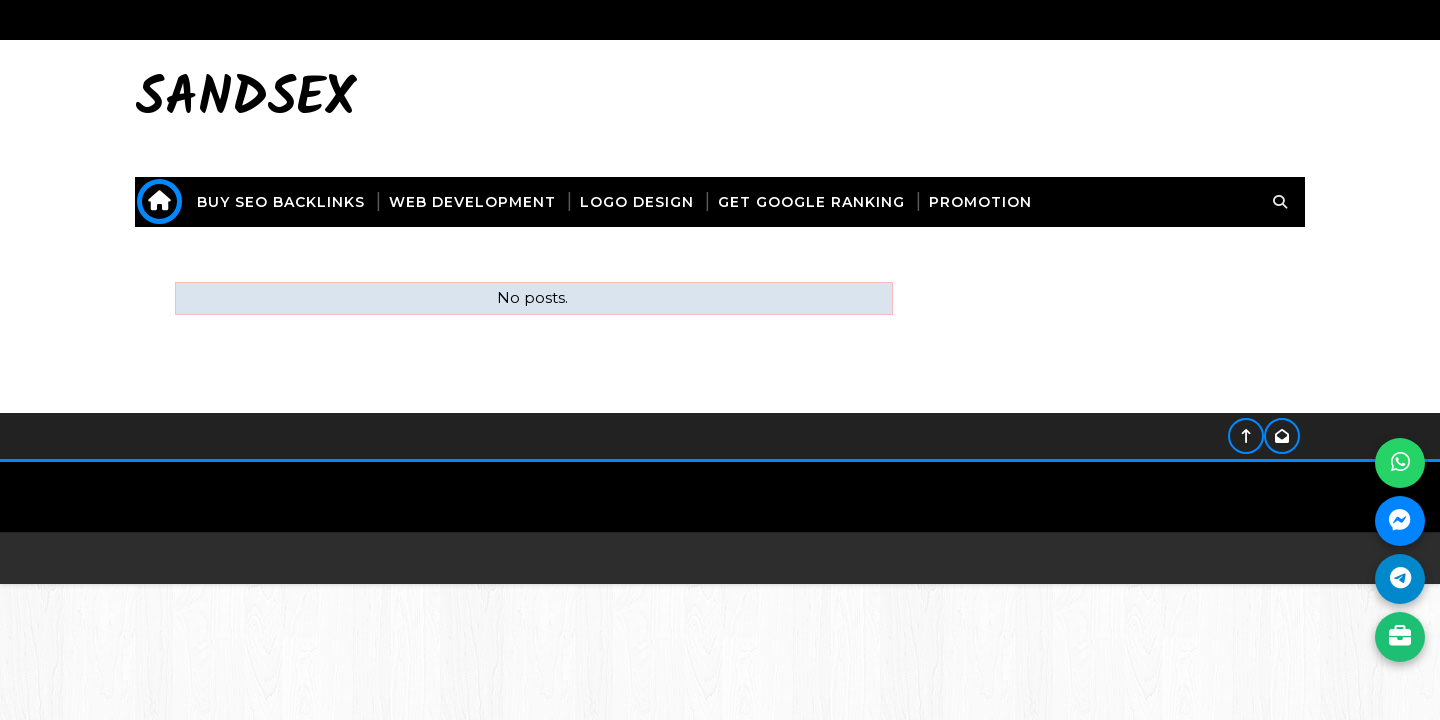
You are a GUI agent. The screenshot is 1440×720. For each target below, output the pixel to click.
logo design (637, 202)
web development (472, 202)
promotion (980, 202)
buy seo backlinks (281, 202)
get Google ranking (811, 202)
